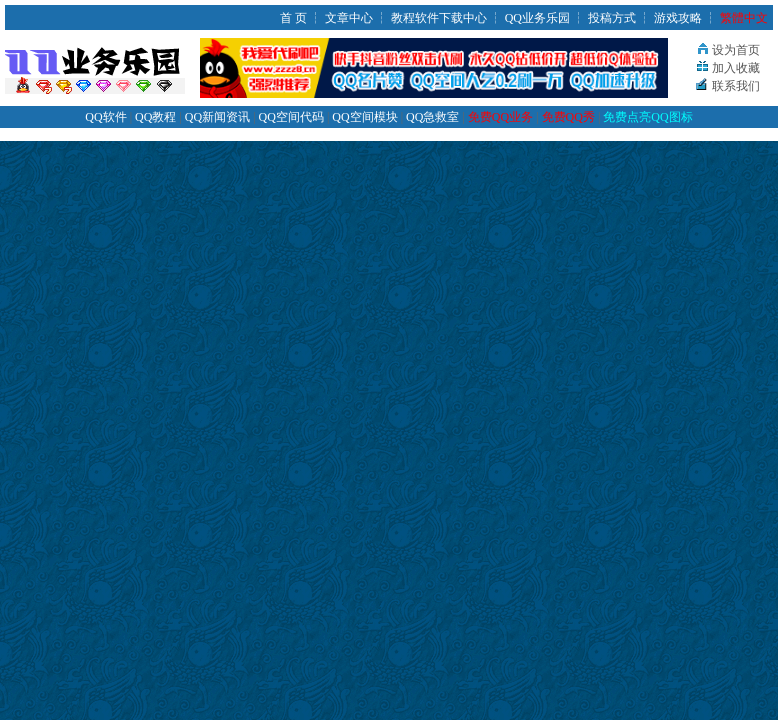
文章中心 (349, 18)
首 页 (293, 18)
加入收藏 (736, 68)
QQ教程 (155, 117)
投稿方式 (612, 18)
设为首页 (736, 50)
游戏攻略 (678, 18)
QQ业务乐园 (537, 18)
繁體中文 (744, 18)
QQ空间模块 (364, 117)
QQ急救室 (432, 117)
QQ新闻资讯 (217, 117)
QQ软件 (105, 117)
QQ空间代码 (291, 117)
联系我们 (736, 86)
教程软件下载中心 (439, 18)
